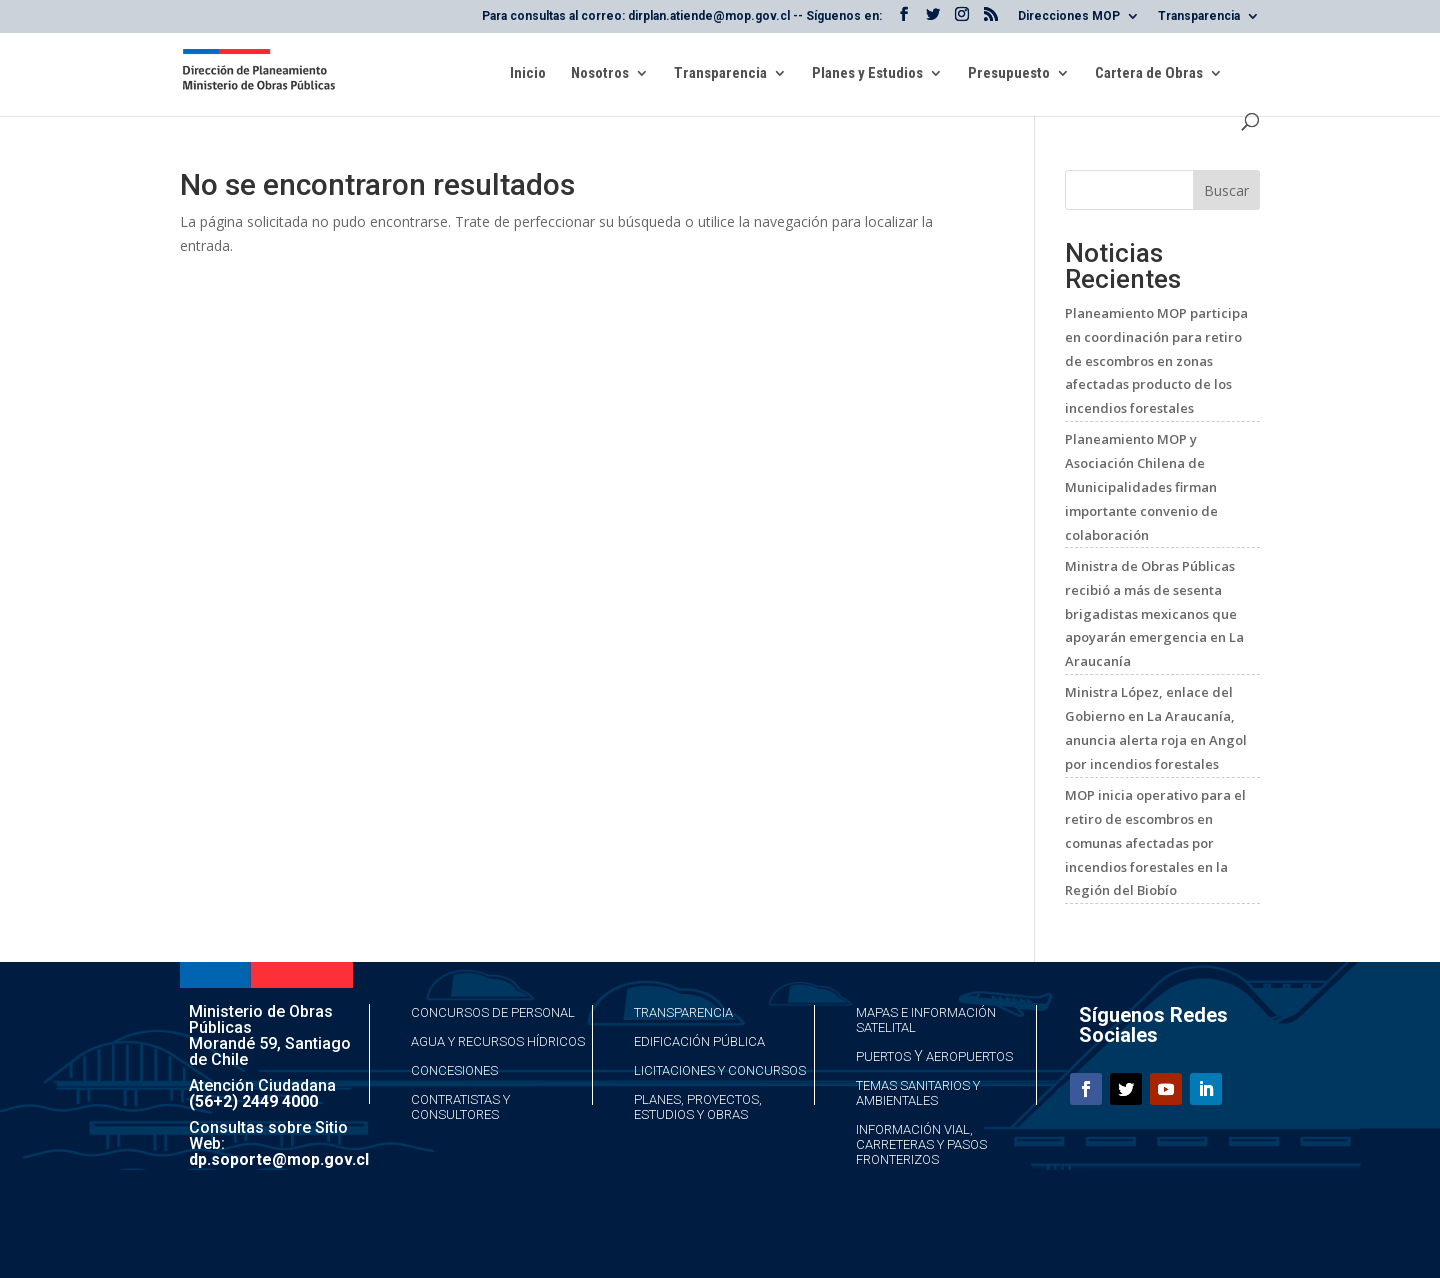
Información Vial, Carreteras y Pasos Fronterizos (921, 1144)
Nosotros (600, 74)
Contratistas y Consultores (460, 1107)
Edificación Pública (699, 1041)
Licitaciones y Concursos (720, 1070)
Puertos (883, 1056)
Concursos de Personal (493, 1012)
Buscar (1226, 190)
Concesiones (454, 1070)
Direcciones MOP (1069, 16)
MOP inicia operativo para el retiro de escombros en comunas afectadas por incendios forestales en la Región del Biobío (1155, 842)
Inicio (528, 74)
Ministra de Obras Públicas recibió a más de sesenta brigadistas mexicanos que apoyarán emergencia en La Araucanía (1154, 613)
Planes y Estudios (867, 74)
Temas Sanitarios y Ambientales (918, 1093)
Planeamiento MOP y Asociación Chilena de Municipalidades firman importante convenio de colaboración (1141, 486)
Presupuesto (1009, 74)
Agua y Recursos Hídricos (498, 1041)
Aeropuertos (969, 1056)
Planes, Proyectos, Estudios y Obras (698, 1107)
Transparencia (1199, 16)
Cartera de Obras (1149, 74)
